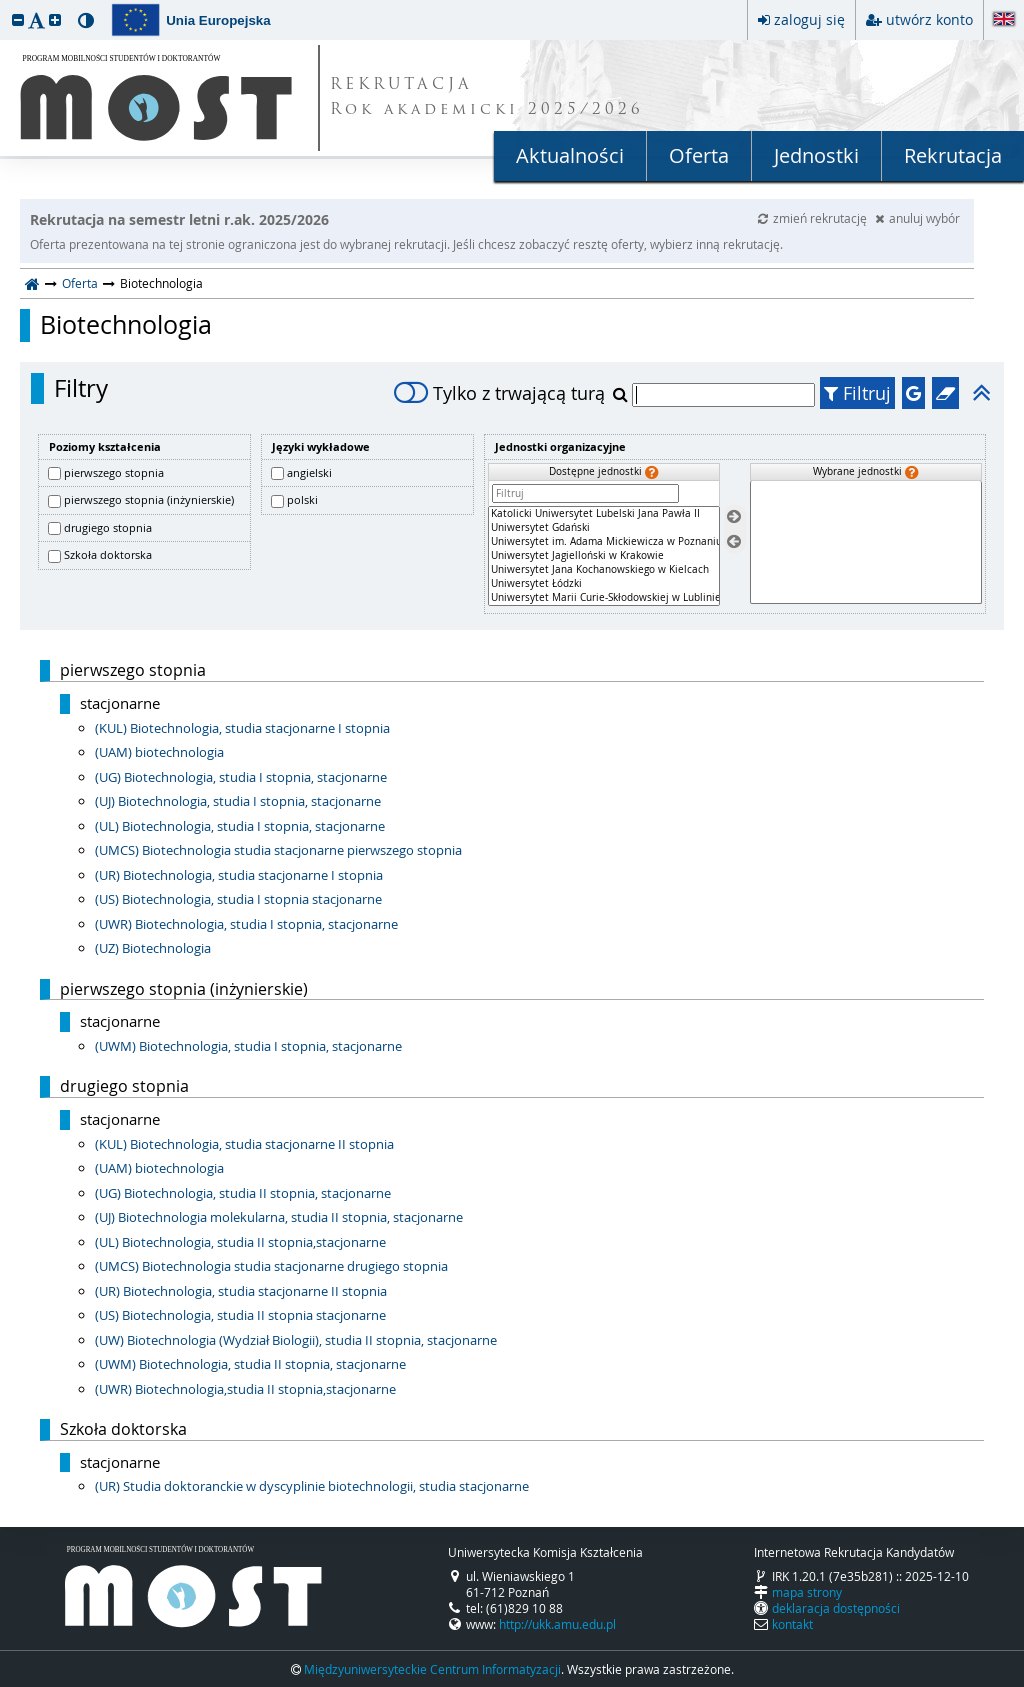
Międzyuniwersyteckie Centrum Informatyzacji (432, 1669)
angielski (309, 472)
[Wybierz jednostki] (734, 517)
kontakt (792, 1624)
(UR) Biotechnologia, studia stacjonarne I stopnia (239, 875)
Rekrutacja (953, 155)
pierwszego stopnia (114, 472)
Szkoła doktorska (108, 554)
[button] (18, 19)
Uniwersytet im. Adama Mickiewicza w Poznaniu (604, 542)
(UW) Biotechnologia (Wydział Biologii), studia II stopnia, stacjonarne (296, 1340)
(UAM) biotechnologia (159, 752)
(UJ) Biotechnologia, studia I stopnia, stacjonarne (238, 801)
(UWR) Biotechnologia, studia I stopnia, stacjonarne (246, 924)
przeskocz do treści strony (5, 5)
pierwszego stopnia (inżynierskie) (149, 499)
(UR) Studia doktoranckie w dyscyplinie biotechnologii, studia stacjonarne (312, 1486)
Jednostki (816, 155)
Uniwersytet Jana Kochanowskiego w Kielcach (604, 570)
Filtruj (857, 393)
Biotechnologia (126, 325)
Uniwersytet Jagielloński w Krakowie (604, 556)
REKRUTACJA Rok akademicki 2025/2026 (487, 98)
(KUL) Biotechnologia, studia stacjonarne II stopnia (244, 1144)
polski (302, 499)
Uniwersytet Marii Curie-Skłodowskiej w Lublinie (604, 598)
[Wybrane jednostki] (866, 542)
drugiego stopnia (108, 527)
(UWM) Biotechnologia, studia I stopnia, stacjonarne (248, 1046)
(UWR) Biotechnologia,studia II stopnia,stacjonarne (245, 1389)
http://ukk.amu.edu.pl (557, 1624)
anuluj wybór (917, 218)
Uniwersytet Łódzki (604, 584)
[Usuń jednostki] (734, 541)
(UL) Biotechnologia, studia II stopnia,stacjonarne (240, 1242)
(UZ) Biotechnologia (153, 948)
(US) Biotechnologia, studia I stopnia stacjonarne (238, 899)
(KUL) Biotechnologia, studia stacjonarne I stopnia (242, 728)
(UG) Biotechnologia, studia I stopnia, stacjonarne (241, 777)
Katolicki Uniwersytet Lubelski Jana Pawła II (604, 514)
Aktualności (570, 155)
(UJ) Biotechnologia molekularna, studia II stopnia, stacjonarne (279, 1217)
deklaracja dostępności (836, 1608)
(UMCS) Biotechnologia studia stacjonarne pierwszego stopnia (278, 850)
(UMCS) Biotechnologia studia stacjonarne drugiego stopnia (271, 1266)
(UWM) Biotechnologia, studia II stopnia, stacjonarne (250, 1364)
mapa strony (807, 1592)
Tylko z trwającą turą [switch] (499, 393)
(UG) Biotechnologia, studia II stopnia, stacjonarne (243, 1193)
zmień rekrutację (814, 218)
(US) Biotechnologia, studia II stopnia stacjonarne (240, 1315)
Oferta (699, 155)
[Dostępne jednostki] (604, 556)
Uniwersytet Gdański (604, 528)
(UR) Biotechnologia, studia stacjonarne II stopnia (241, 1291)
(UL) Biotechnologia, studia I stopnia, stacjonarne (240, 826)
